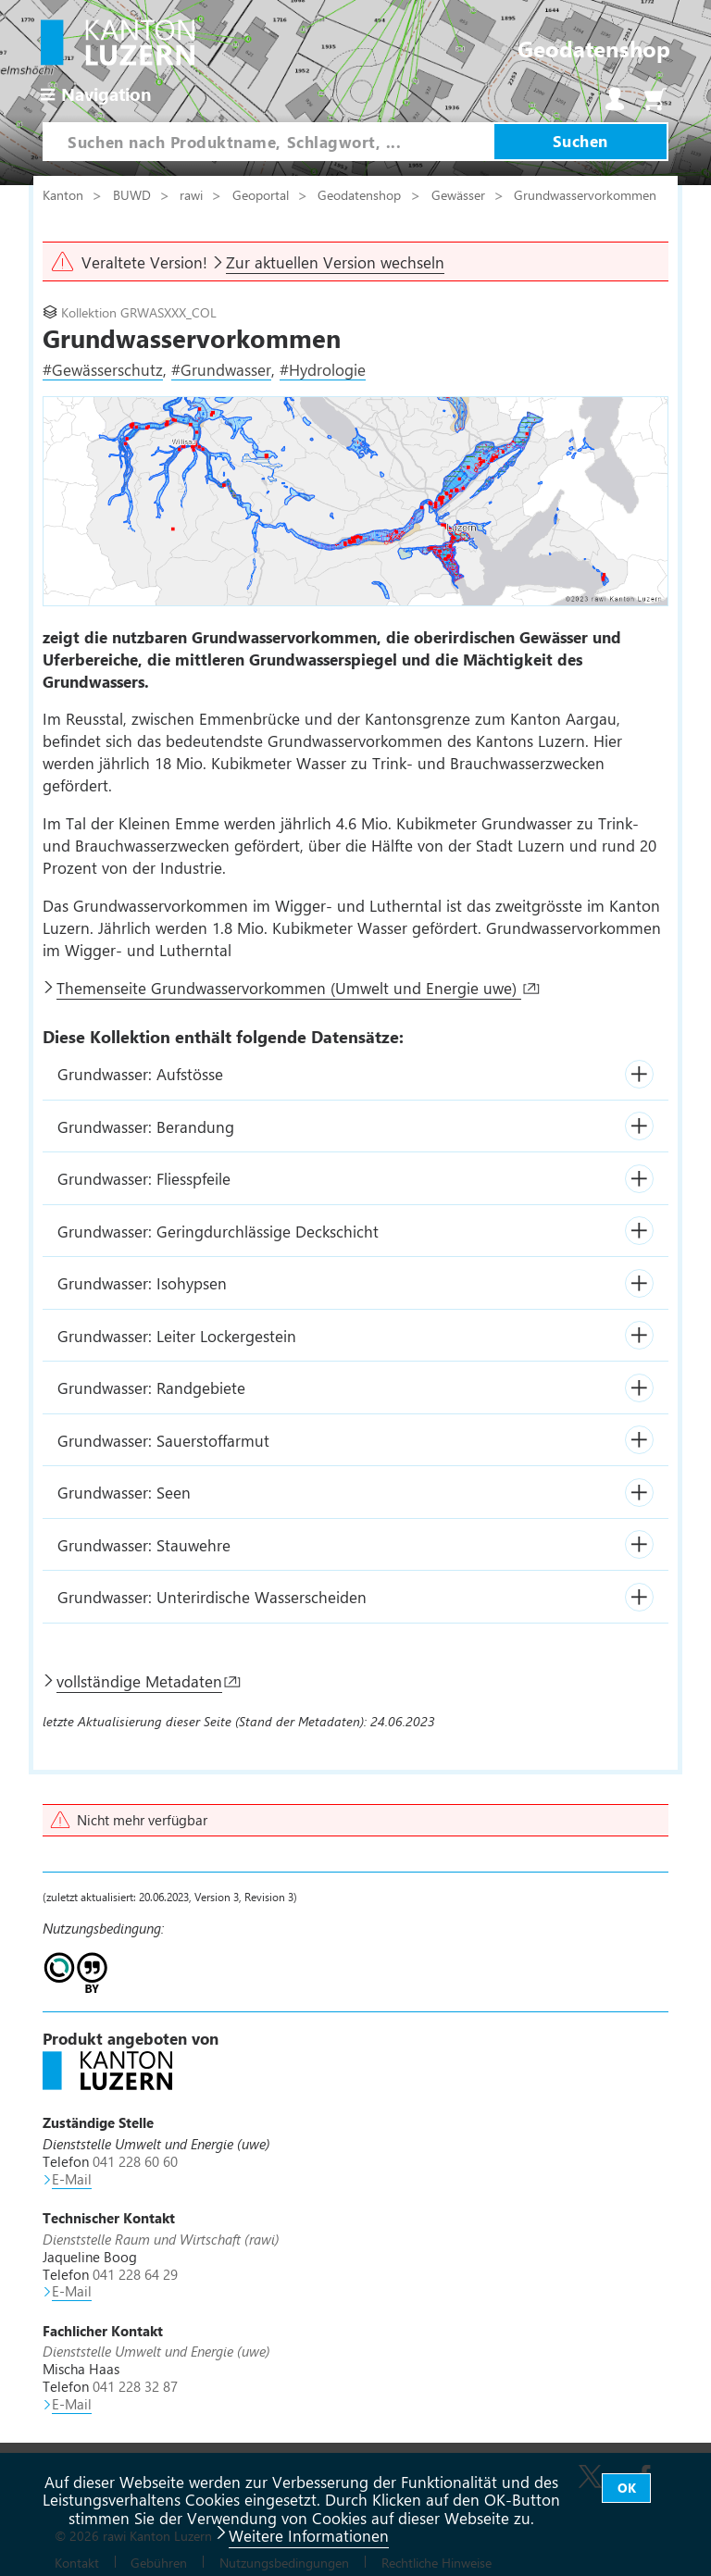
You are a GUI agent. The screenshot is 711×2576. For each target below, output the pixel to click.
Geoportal (262, 194)
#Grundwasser (221, 369)
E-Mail (72, 2179)
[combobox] (268, 141)
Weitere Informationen (309, 2535)
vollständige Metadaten (139, 1681)
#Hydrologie (323, 369)
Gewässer (460, 194)
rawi (193, 194)
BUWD (134, 194)
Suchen (580, 141)
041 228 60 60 (135, 2161)
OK (626, 2487)
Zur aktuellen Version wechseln (335, 262)
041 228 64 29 (135, 2274)
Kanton (65, 194)
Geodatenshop (359, 194)
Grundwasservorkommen (585, 194)
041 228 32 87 (135, 2386)
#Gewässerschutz (103, 369)
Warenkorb (655, 99)
